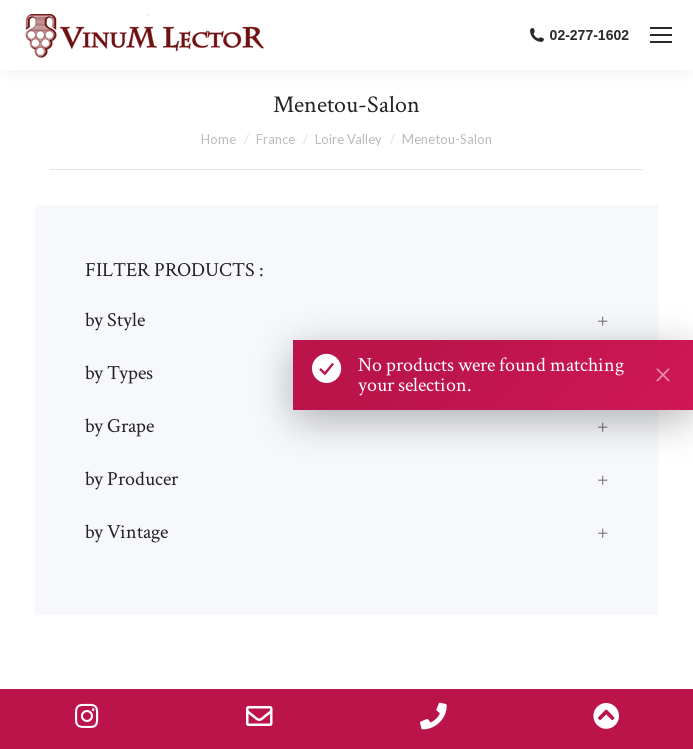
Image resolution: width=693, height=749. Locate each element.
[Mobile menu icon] (661, 35)
